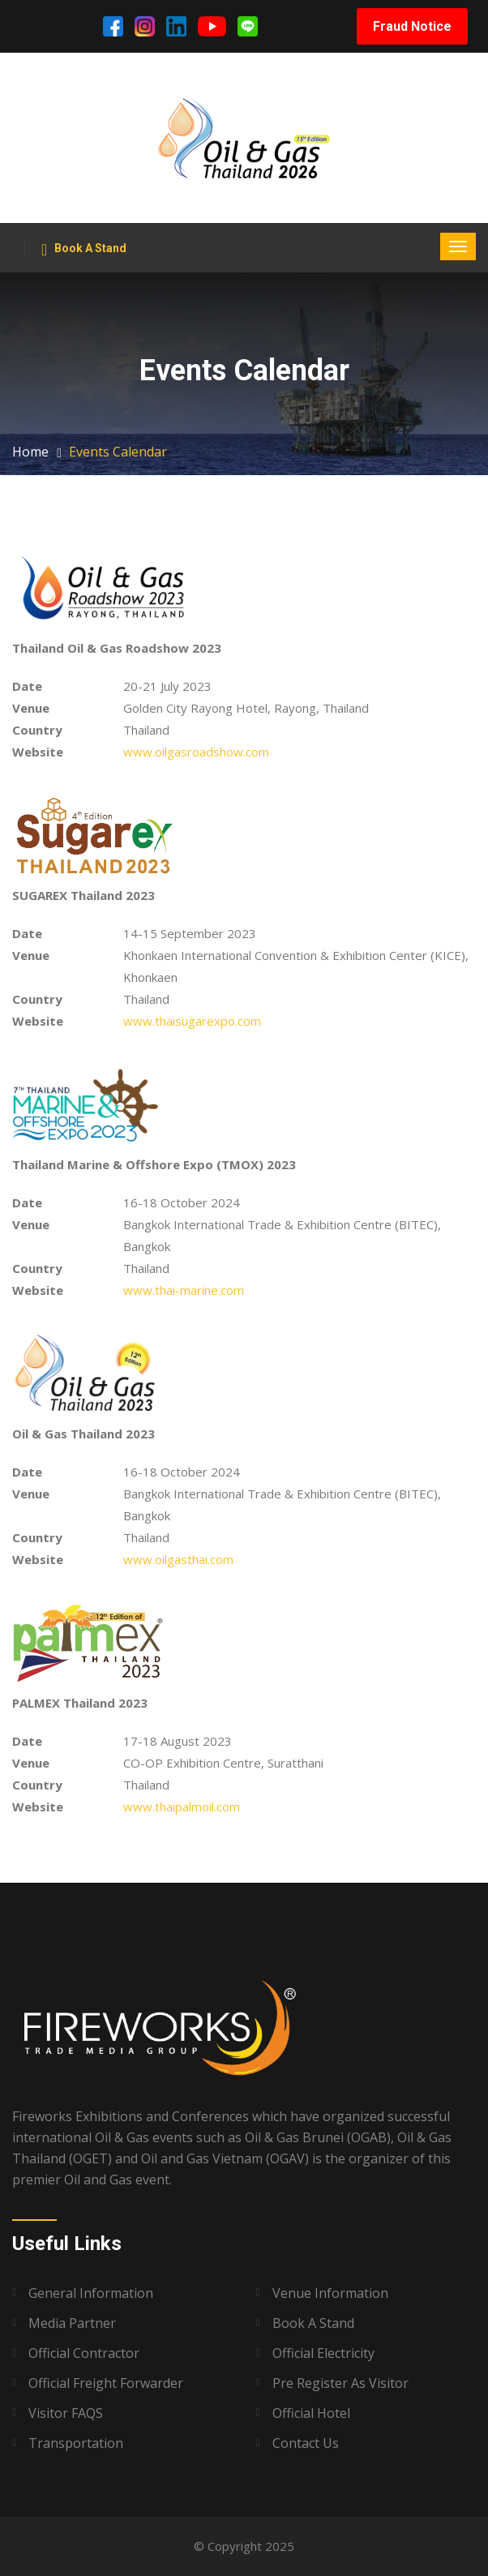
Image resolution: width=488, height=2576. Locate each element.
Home (30, 452)
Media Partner (72, 2323)
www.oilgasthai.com (178, 1559)
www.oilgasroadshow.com (196, 752)
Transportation (75, 2443)
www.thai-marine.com (183, 1290)
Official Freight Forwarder (105, 2383)
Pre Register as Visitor (340, 2383)
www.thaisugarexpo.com (192, 1021)
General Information (90, 2293)
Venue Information (330, 2293)
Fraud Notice (412, 26)
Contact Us (305, 2443)
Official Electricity (323, 2353)
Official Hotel (311, 2413)
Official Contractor (83, 2353)
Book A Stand (83, 250)
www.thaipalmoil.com (181, 1806)
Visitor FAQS (65, 2413)
